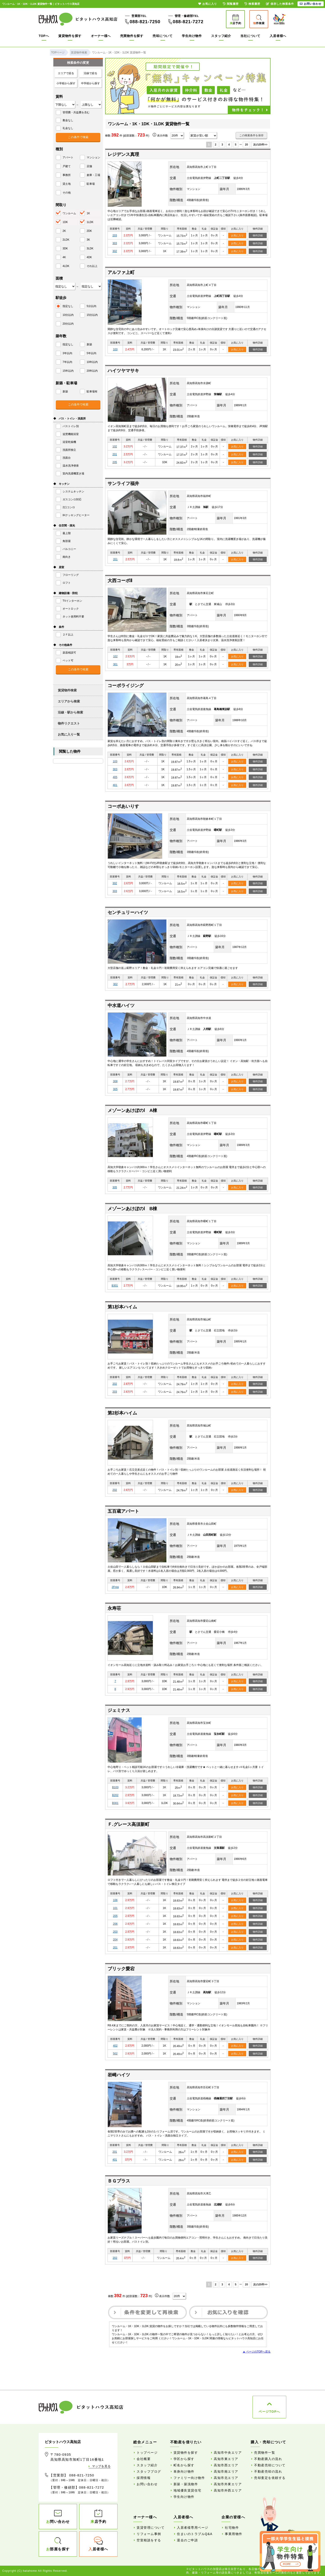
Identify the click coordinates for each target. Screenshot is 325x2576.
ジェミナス (119, 1710)
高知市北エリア (226, 2478)
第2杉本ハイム (122, 1412)
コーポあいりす (123, 806)
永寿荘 (114, 1608)
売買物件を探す (131, 36)
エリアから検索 (69, 701)
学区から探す (184, 2459)
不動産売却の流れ (268, 2471)
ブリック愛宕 (121, 1968)
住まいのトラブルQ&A (194, 2534)
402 (115, 2045)
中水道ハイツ (121, 1005)
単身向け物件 (184, 2471)
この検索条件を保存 (251, 135)
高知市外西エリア (228, 2490)
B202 (115, 1795)
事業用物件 (233, 2534)
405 (115, 777)
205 (115, 462)
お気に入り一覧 (69, 734)
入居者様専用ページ (192, 2527)
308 (115, 1081)
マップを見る (101, 2466)
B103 (115, 1787)
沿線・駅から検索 (70, 712)
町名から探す (184, 2465)
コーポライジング (126, 685)
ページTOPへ (269, 2411)
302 (115, 251)
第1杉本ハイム (122, 1306)
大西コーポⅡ (120, 580)
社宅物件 (232, 2527)
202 (115, 1383)
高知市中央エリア (228, 2452)
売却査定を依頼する (270, 2478)
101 (115, 1908)
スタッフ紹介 (221, 36)
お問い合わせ (147, 2484)
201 (115, 454)
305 (115, 1089)
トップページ (147, 2452)
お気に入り (237, 235)
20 (246, 144)
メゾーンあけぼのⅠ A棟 (132, 1110)
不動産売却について (270, 2465)
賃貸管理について (151, 2527)
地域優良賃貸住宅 (187, 2490)
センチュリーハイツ (128, 912)
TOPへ (44, 36)
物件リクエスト (69, 723)
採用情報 (144, 2478)
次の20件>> (260, 144)
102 (115, 446)
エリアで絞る (66, 73)
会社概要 (144, 2459)
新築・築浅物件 (186, 2484)
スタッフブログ (149, 2471)
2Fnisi (115, 1587)
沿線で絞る (90, 73)
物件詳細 (258, 235)
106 (115, 1900)
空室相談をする (149, 2540)
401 (115, 785)
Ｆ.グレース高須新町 (128, 1824)
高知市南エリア (226, 2471)
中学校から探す (90, 83)
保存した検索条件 (280, 3)
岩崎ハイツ (119, 2074)
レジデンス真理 (123, 154)
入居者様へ (278, 36)
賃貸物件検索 (67, 690)
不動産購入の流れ (268, 2459)
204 (115, 1939)
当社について (250, 36)
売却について (162, 36)
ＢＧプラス (119, 2180)
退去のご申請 (187, 2540)
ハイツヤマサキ (123, 370)
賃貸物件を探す (69, 36)
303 (115, 243)
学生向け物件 (192, 36)
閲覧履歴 (231, 3)
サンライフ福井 (123, 483)
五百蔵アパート (123, 1511)
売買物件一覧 (264, 2452)
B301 (115, 1285)
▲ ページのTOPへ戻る (257, 2351)
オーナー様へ (101, 36)
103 (115, 349)
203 (115, 235)
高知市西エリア (226, 2465)
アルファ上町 (121, 272)
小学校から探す (65, 83)
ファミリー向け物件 (189, 2478)
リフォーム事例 (149, 2534)
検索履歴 (252, 3)
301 (115, 664)
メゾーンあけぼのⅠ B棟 (132, 1208)
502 (115, 2053)
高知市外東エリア (228, 2484)
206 (115, 1923)
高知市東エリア (226, 2459)
